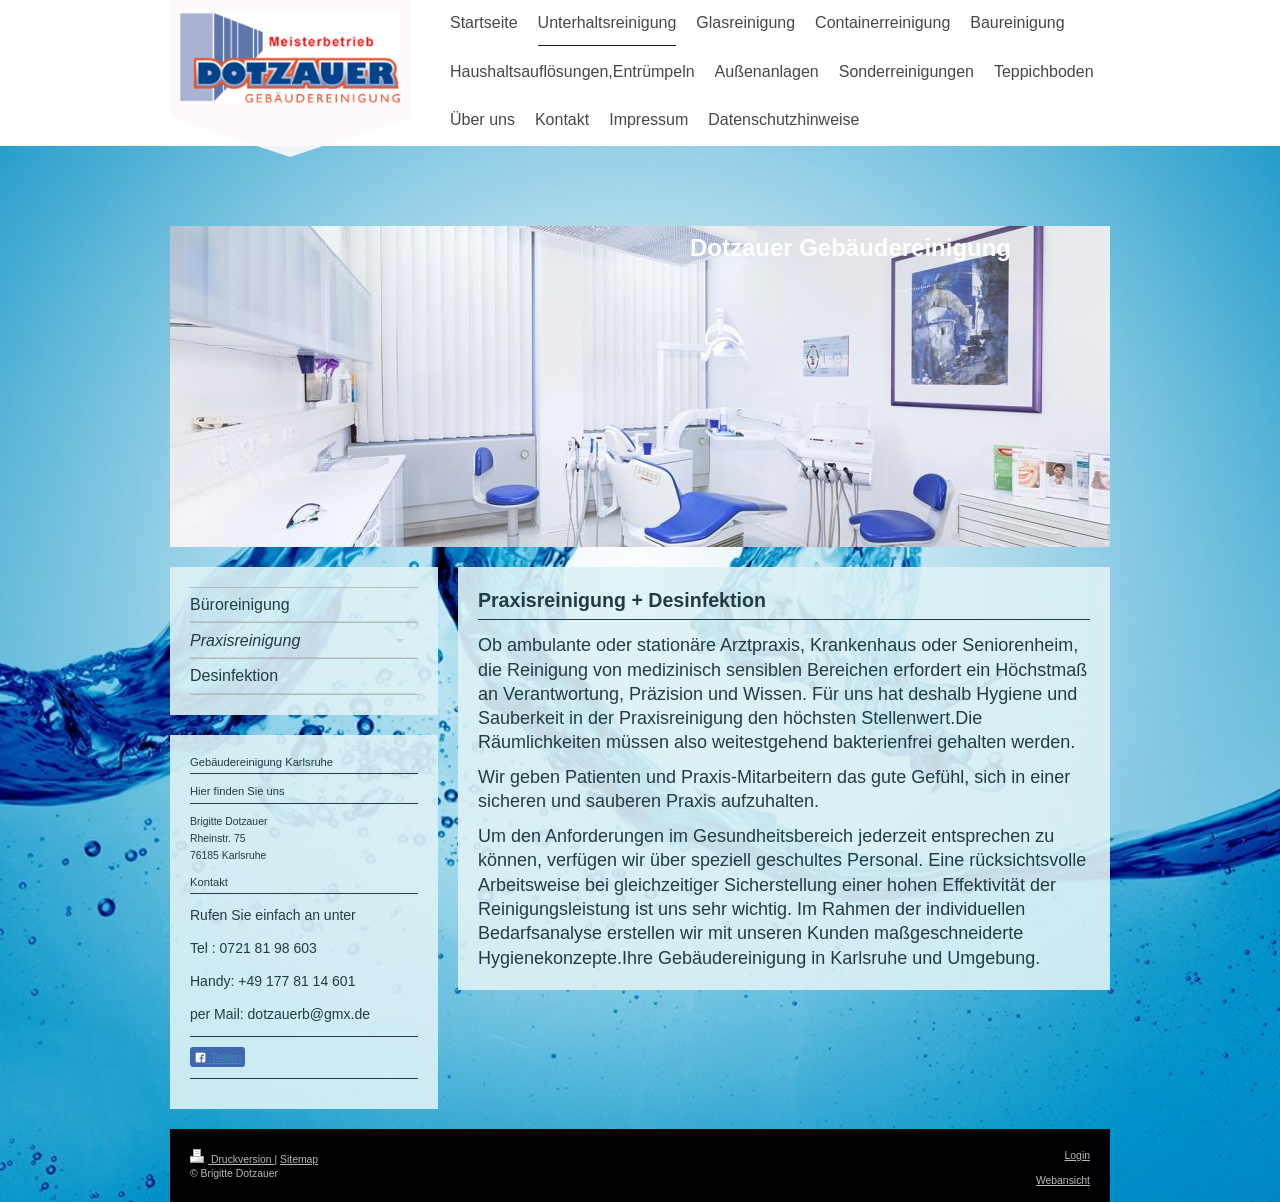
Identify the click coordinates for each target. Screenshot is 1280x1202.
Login (1077, 1155)
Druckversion (232, 1159)
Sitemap (299, 1159)
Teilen (217, 1058)
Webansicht (1063, 1180)
